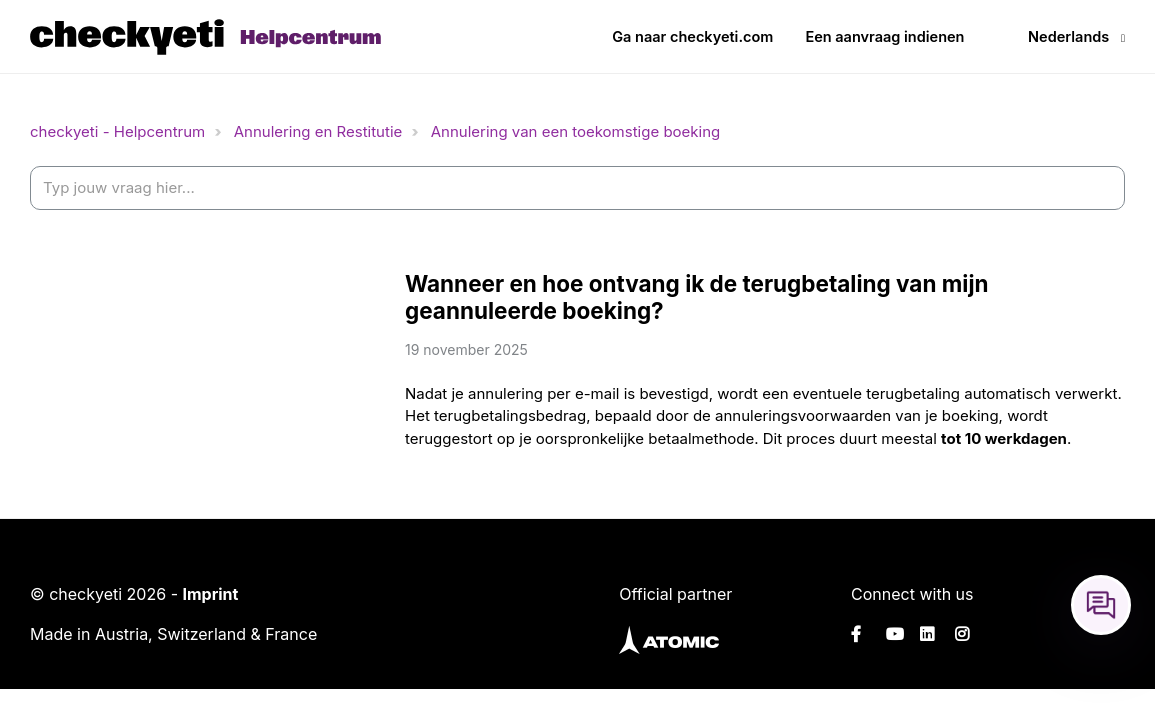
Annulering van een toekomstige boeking (575, 131)
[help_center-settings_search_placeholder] (577, 188)
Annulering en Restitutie (318, 131)
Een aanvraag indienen (884, 36)
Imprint (210, 594)
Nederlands (1068, 36)
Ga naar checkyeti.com (692, 36)
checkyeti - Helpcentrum (117, 131)
